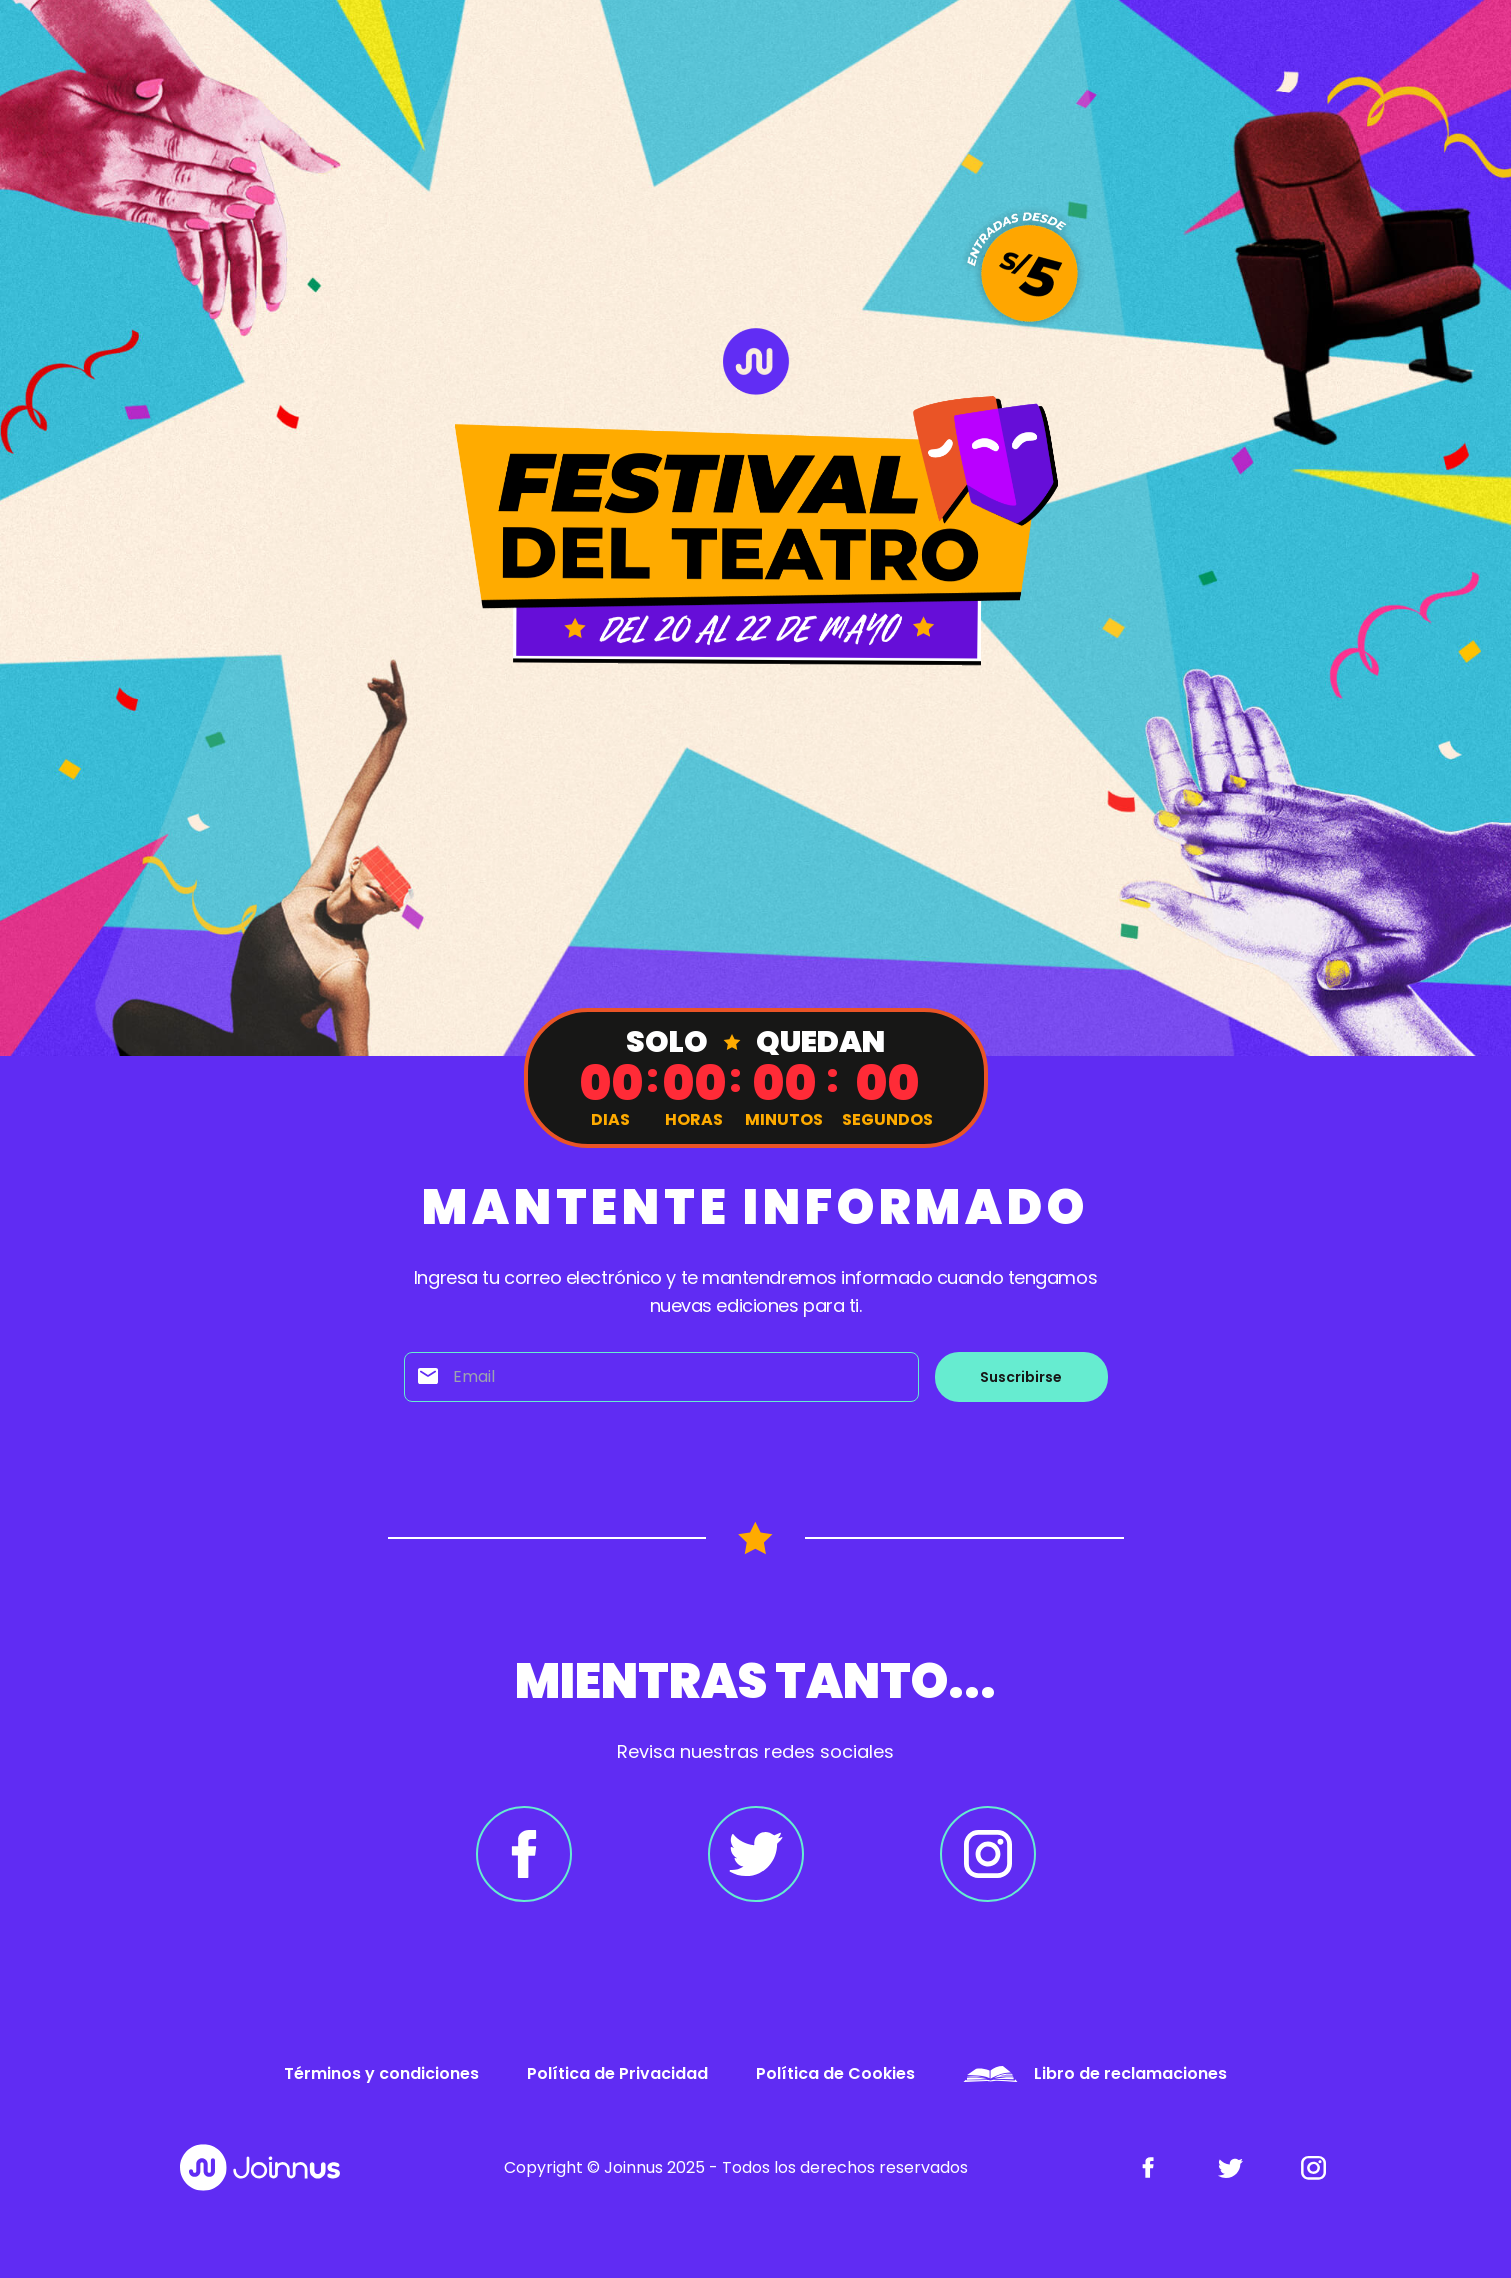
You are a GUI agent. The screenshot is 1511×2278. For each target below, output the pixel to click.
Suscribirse (1021, 1377)
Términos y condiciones (381, 2073)
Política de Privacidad (617, 2073)
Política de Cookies (835, 2073)
